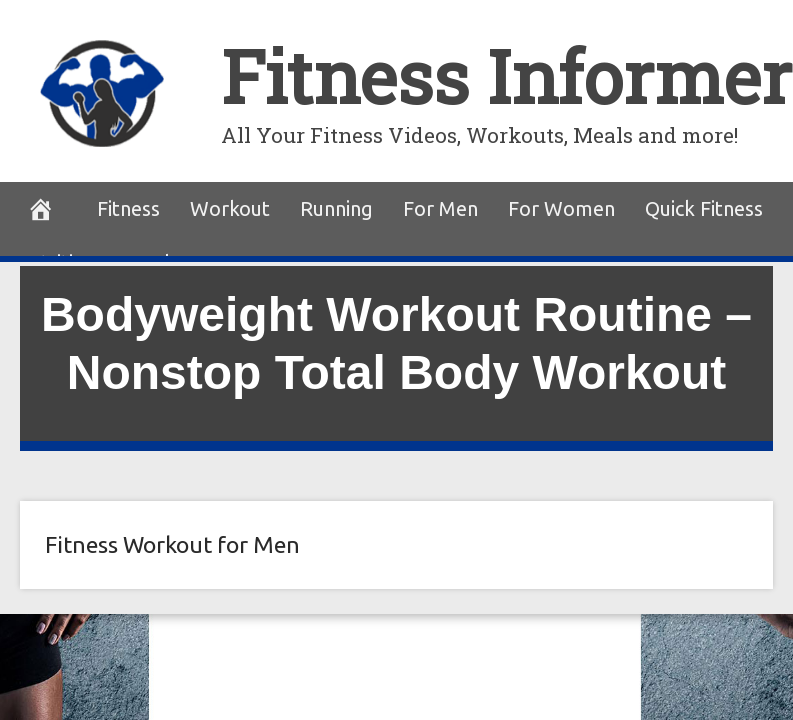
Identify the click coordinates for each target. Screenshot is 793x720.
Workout (230, 208)
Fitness (128, 208)
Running (336, 208)
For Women (561, 208)
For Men (440, 208)
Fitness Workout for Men (172, 544)
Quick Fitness (704, 208)
